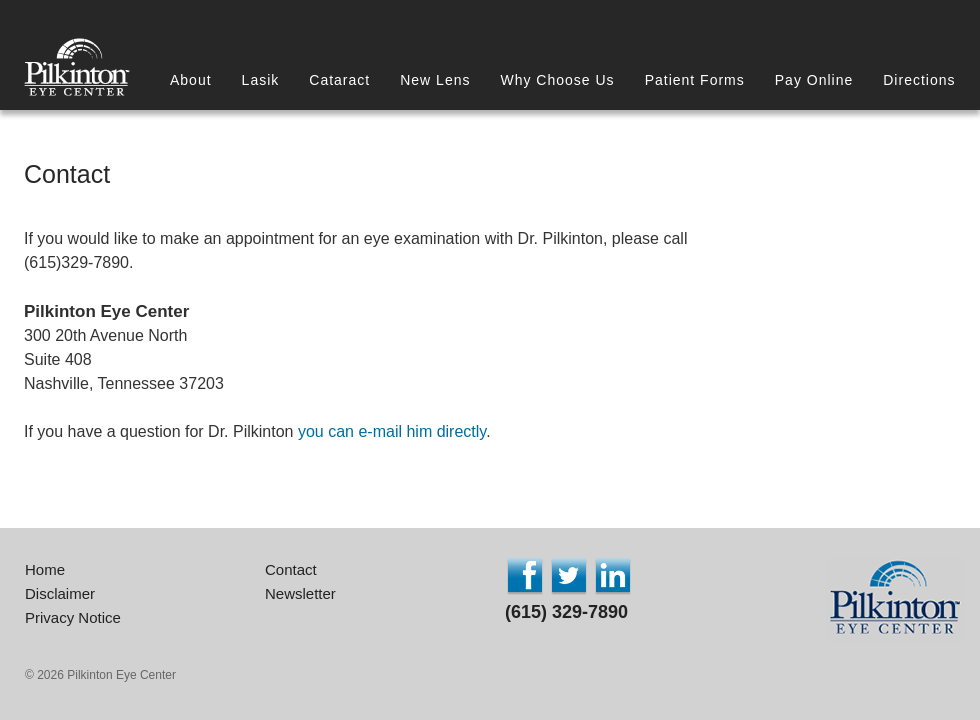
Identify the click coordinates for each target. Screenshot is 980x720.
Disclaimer (60, 593)
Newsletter (300, 593)
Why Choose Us (557, 80)
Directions (919, 80)
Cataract (339, 80)
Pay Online (814, 80)
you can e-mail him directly (392, 431)
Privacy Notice (73, 617)
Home (45, 569)
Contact (291, 569)
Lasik (261, 80)
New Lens (435, 80)
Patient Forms (695, 80)
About (191, 80)
